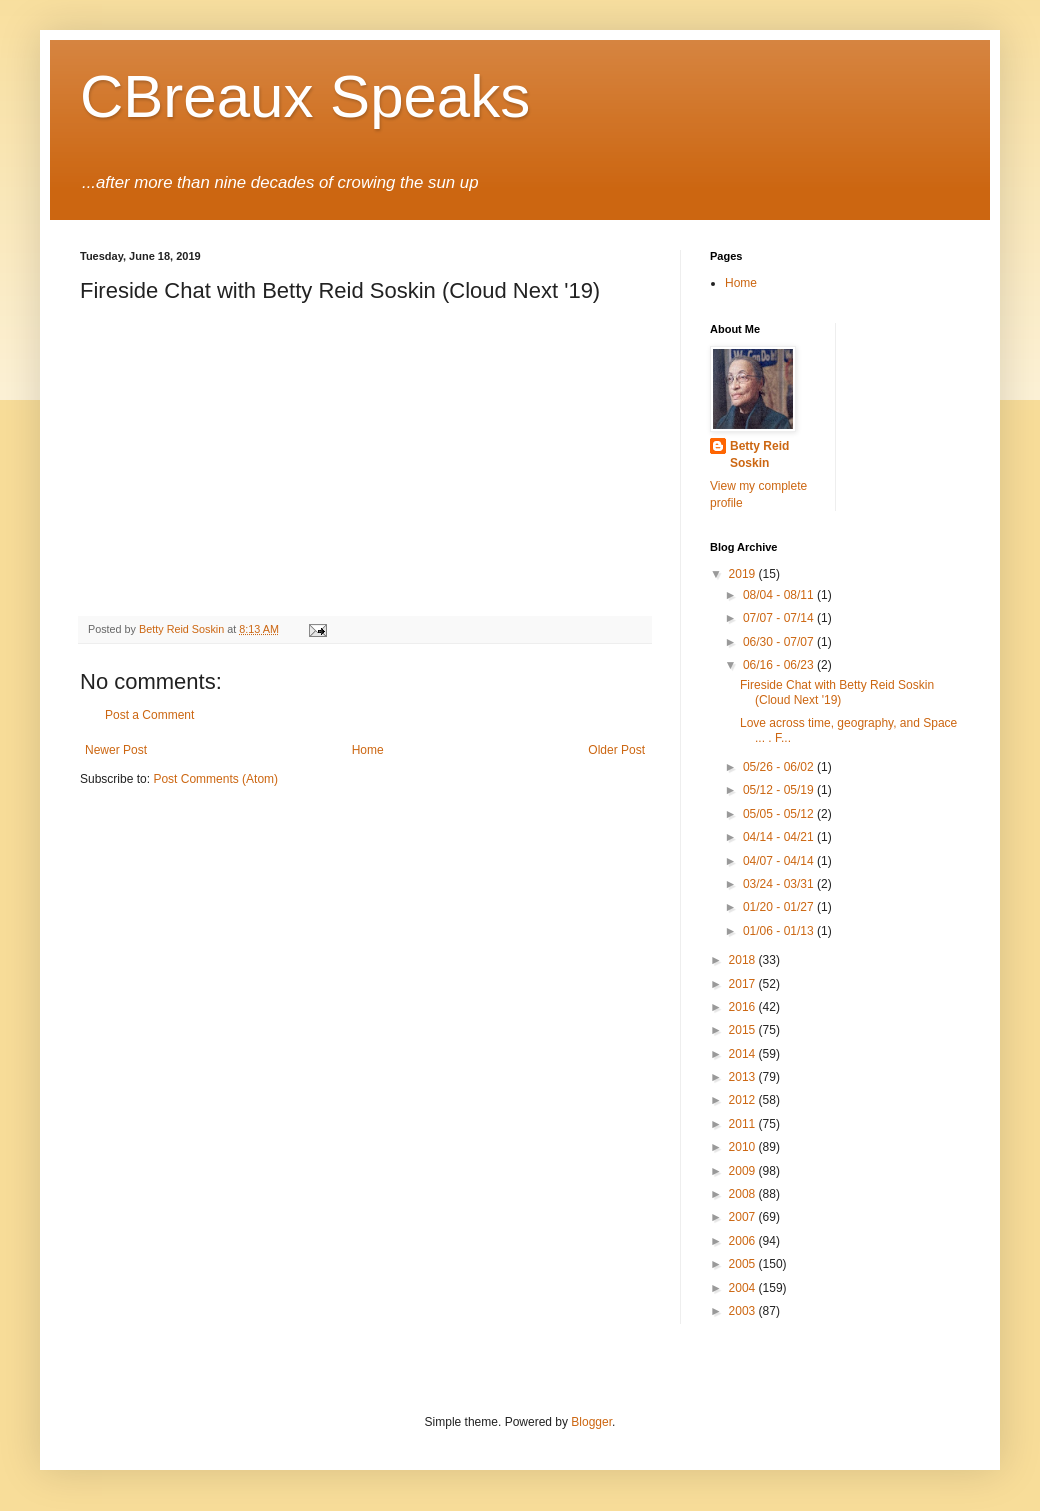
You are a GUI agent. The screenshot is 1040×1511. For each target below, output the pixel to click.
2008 (744, 1194)
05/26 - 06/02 (780, 767)
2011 (744, 1124)
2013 (744, 1077)
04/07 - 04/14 (780, 861)
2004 (744, 1288)
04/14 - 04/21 (780, 837)
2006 (744, 1241)
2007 (744, 1217)
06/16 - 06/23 (780, 665)
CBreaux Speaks (305, 96)
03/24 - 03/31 (780, 884)
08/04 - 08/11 (780, 595)
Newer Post (116, 750)
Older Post (616, 750)
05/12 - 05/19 (780, 790)
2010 (744, 1147)
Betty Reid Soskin (759, 454)
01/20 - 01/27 (780, 907)
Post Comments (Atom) (215, 779)
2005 (744, 1264)
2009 (744, 1171)
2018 (744, 960)
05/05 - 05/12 (780, 814)
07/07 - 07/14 (780, 618)
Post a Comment (149, 715)
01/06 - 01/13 (780, 931)
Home (368, 750)
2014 (744, 1054)
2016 (744, 1007)
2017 (744, 984)
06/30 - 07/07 (780, 642)
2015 (744, 1030)
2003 (744, 1311)
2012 (744, 1100)
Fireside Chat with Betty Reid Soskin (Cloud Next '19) (837, 692)
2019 (744, 574)
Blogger (591, 1422)
